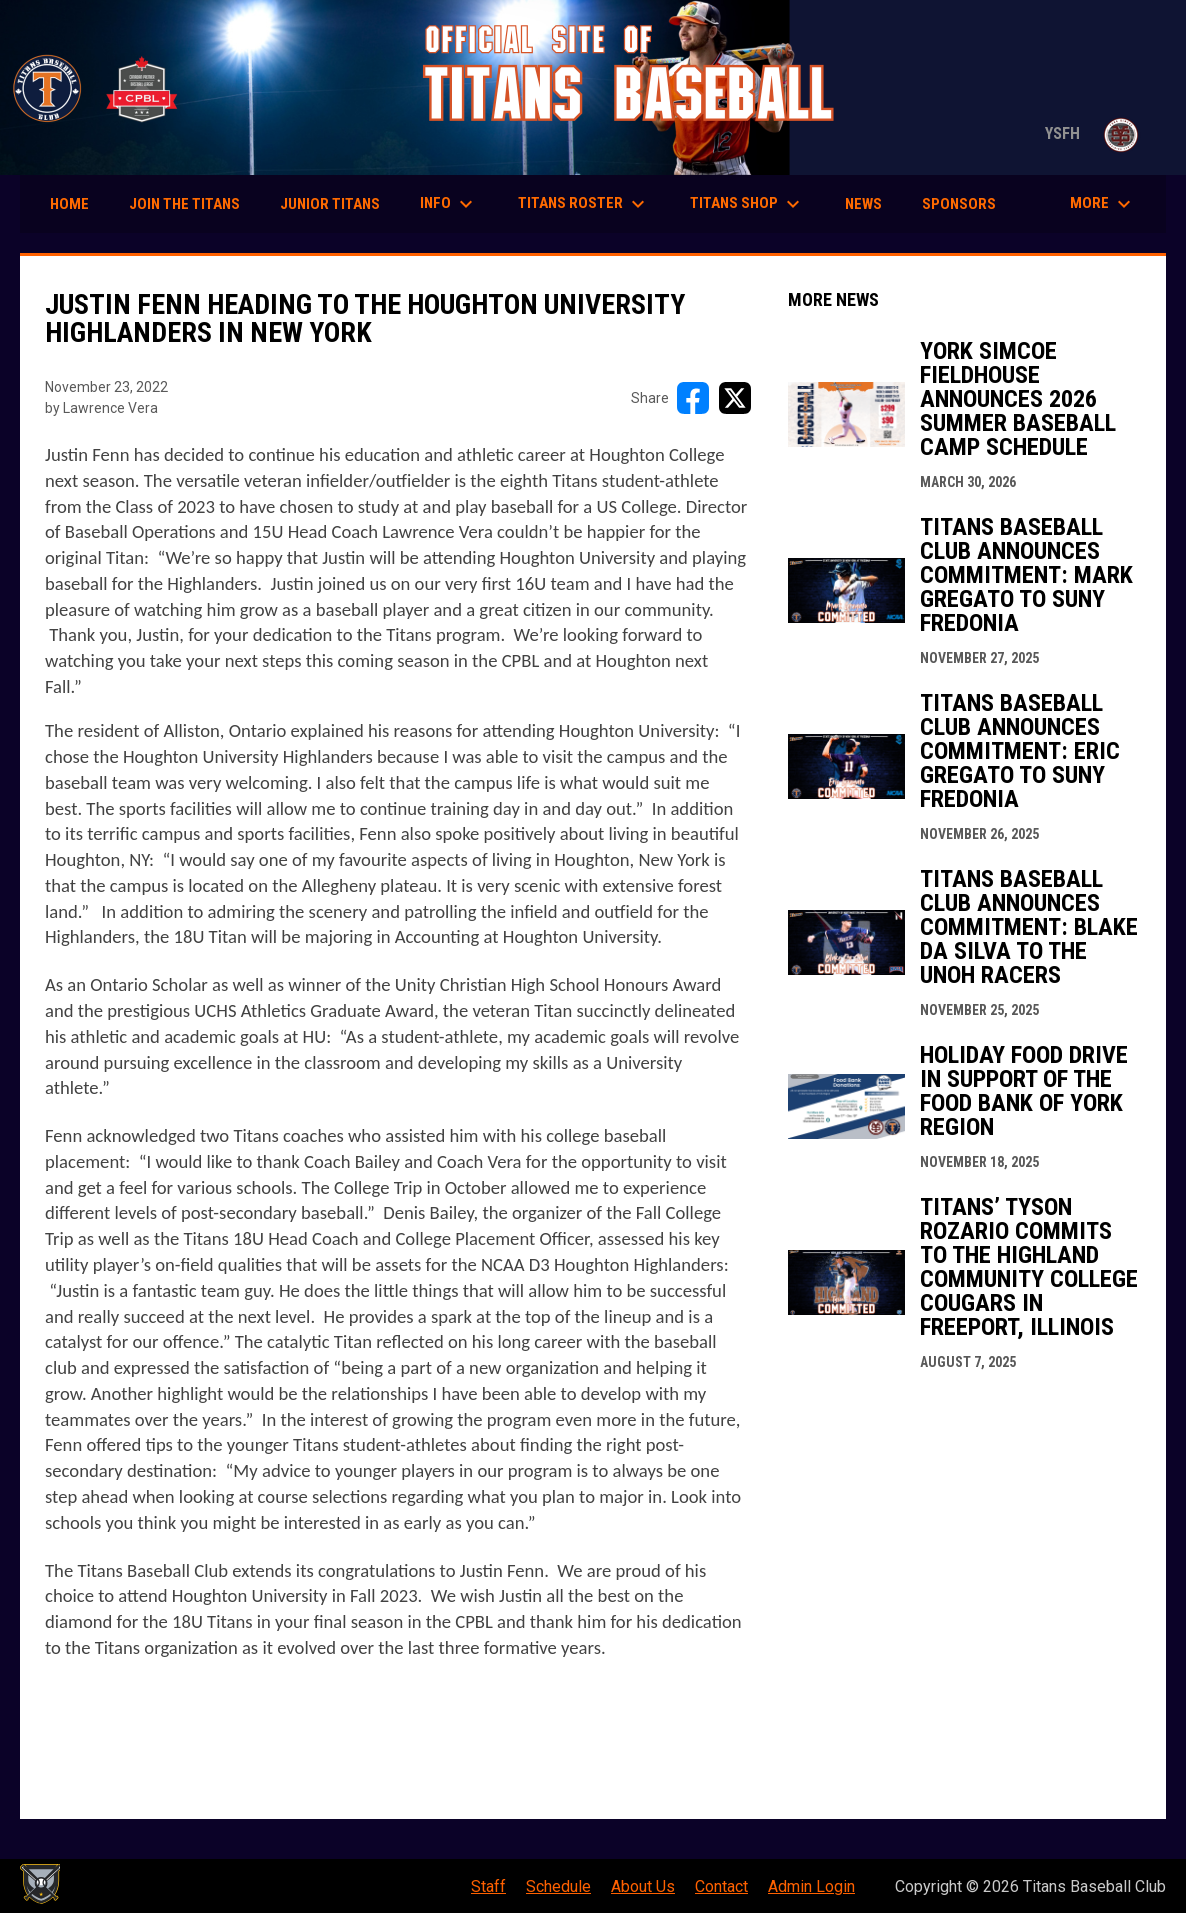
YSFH (1095, 133)
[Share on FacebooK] (693, 398)
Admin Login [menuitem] (811, 1886)
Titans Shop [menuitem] (747, 204)
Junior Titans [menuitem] (330, 204)
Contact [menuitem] (721, 1886)
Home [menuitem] (69, 204)
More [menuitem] (1103, 204)
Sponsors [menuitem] (959, 204)
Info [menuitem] (449, 204)
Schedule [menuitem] (558, 1886)
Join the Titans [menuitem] (184, 204)
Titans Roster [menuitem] (584, 204)
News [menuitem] (863, 204)
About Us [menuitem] (643, 1886)
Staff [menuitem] (488, 1886)
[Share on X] (735, 398)
